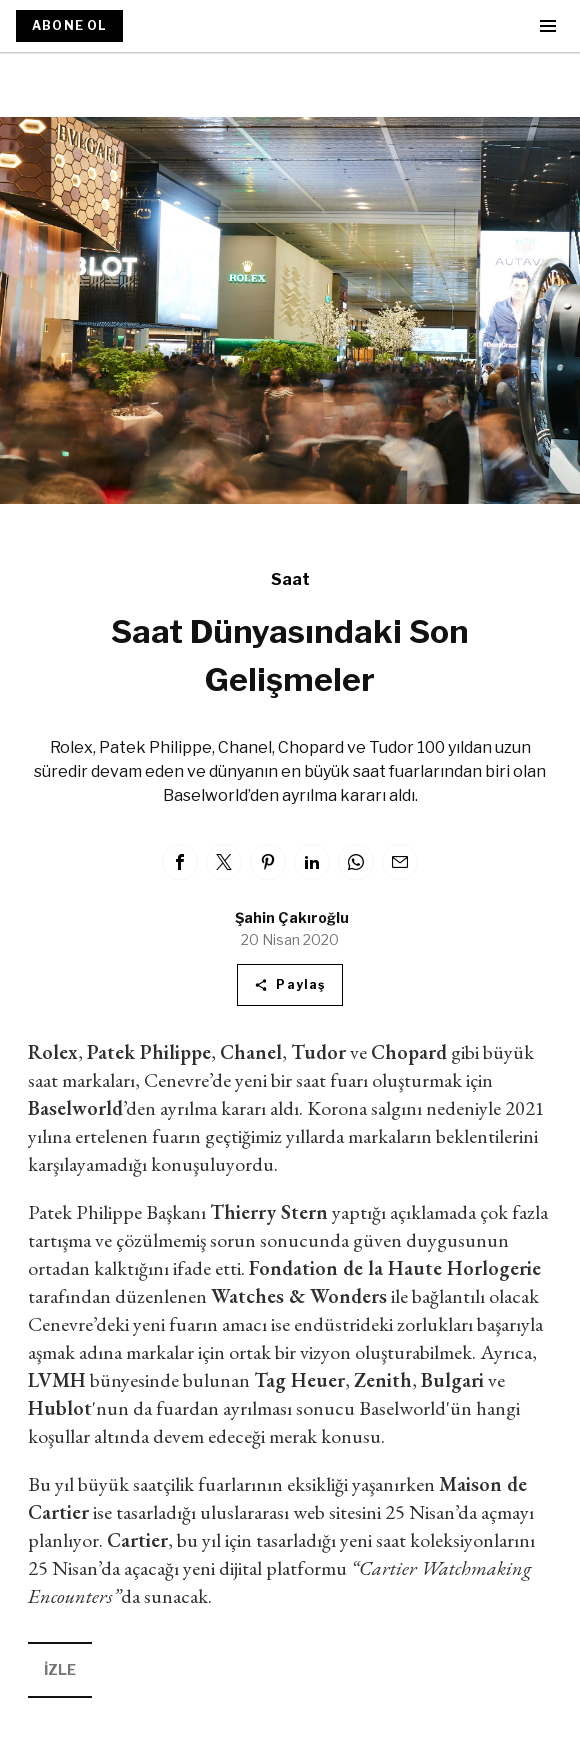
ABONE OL (69, 25)
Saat (290, 579)
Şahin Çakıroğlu (292, 917)
